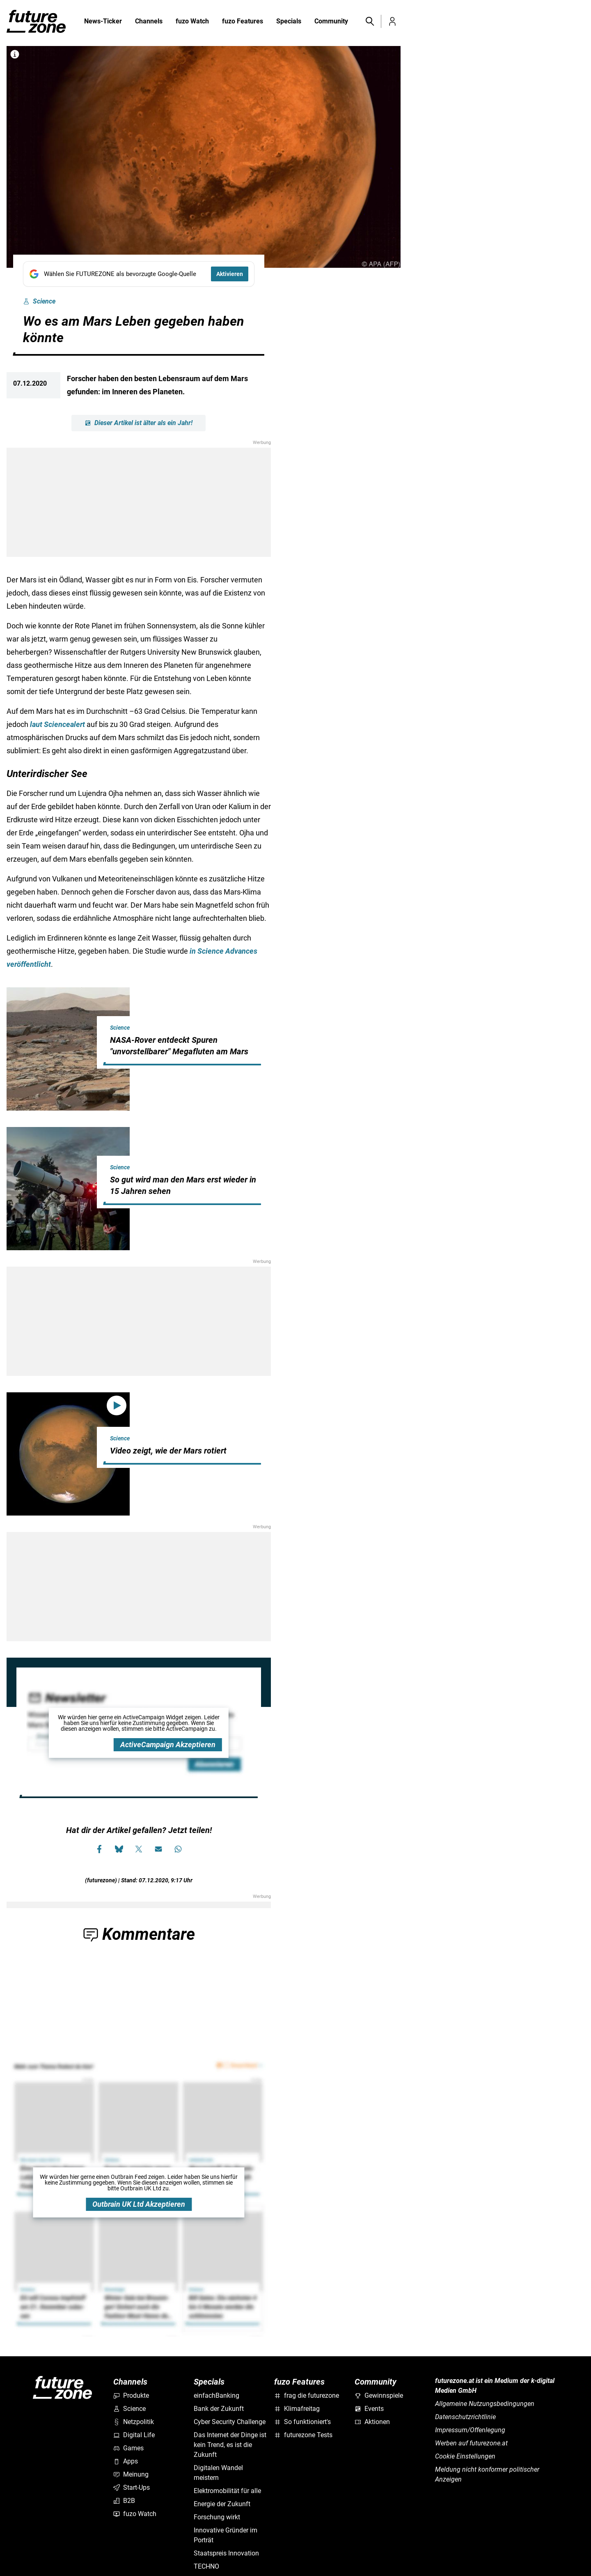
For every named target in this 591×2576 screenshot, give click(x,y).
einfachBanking (216, 2395)
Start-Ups (131, 2487)
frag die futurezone (306, 2395)
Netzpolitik (133, 2422)
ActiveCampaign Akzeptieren (167, 1744)
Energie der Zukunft (222, 2504)
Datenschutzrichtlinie (465, 2417)
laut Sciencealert (57, 724)
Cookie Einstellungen (465, 2456)
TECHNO (206, 2566)
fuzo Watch (192, 21)
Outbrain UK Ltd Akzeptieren (138, 2204)
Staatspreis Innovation (226, 2553)
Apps (125, 2461)
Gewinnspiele (379, 2395)
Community (331, 21)
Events (369, 2409)
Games (128, 2448)
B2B (124, 2501)
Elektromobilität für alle (227, 2491)
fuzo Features (242, 21)
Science (39, 301)
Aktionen (372, 2422)
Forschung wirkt (217, 2517)
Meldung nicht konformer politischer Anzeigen (487, 2474)
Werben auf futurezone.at (471, 2443)
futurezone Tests (303, 2435)
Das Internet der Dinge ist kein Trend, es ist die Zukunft (230, 2445)
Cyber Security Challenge (230, 2422)
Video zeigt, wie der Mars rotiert (168, 1451)
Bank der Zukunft (219, 2409)
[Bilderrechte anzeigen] (15, 54)
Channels (149, 21)
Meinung (131, 2474)
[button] (369, 21)
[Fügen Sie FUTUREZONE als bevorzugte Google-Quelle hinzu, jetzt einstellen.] (138, 274)
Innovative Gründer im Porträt (225, 2535)
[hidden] (183, 1063)
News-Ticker (103, 21)
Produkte (131, 2395)
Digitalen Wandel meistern (218, 2473)
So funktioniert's (302, 2422)
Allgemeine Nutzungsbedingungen (484, 2404)
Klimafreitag (297, 2409)
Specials (288, 21)
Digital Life (134, 2435)
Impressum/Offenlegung (470, 2430)
